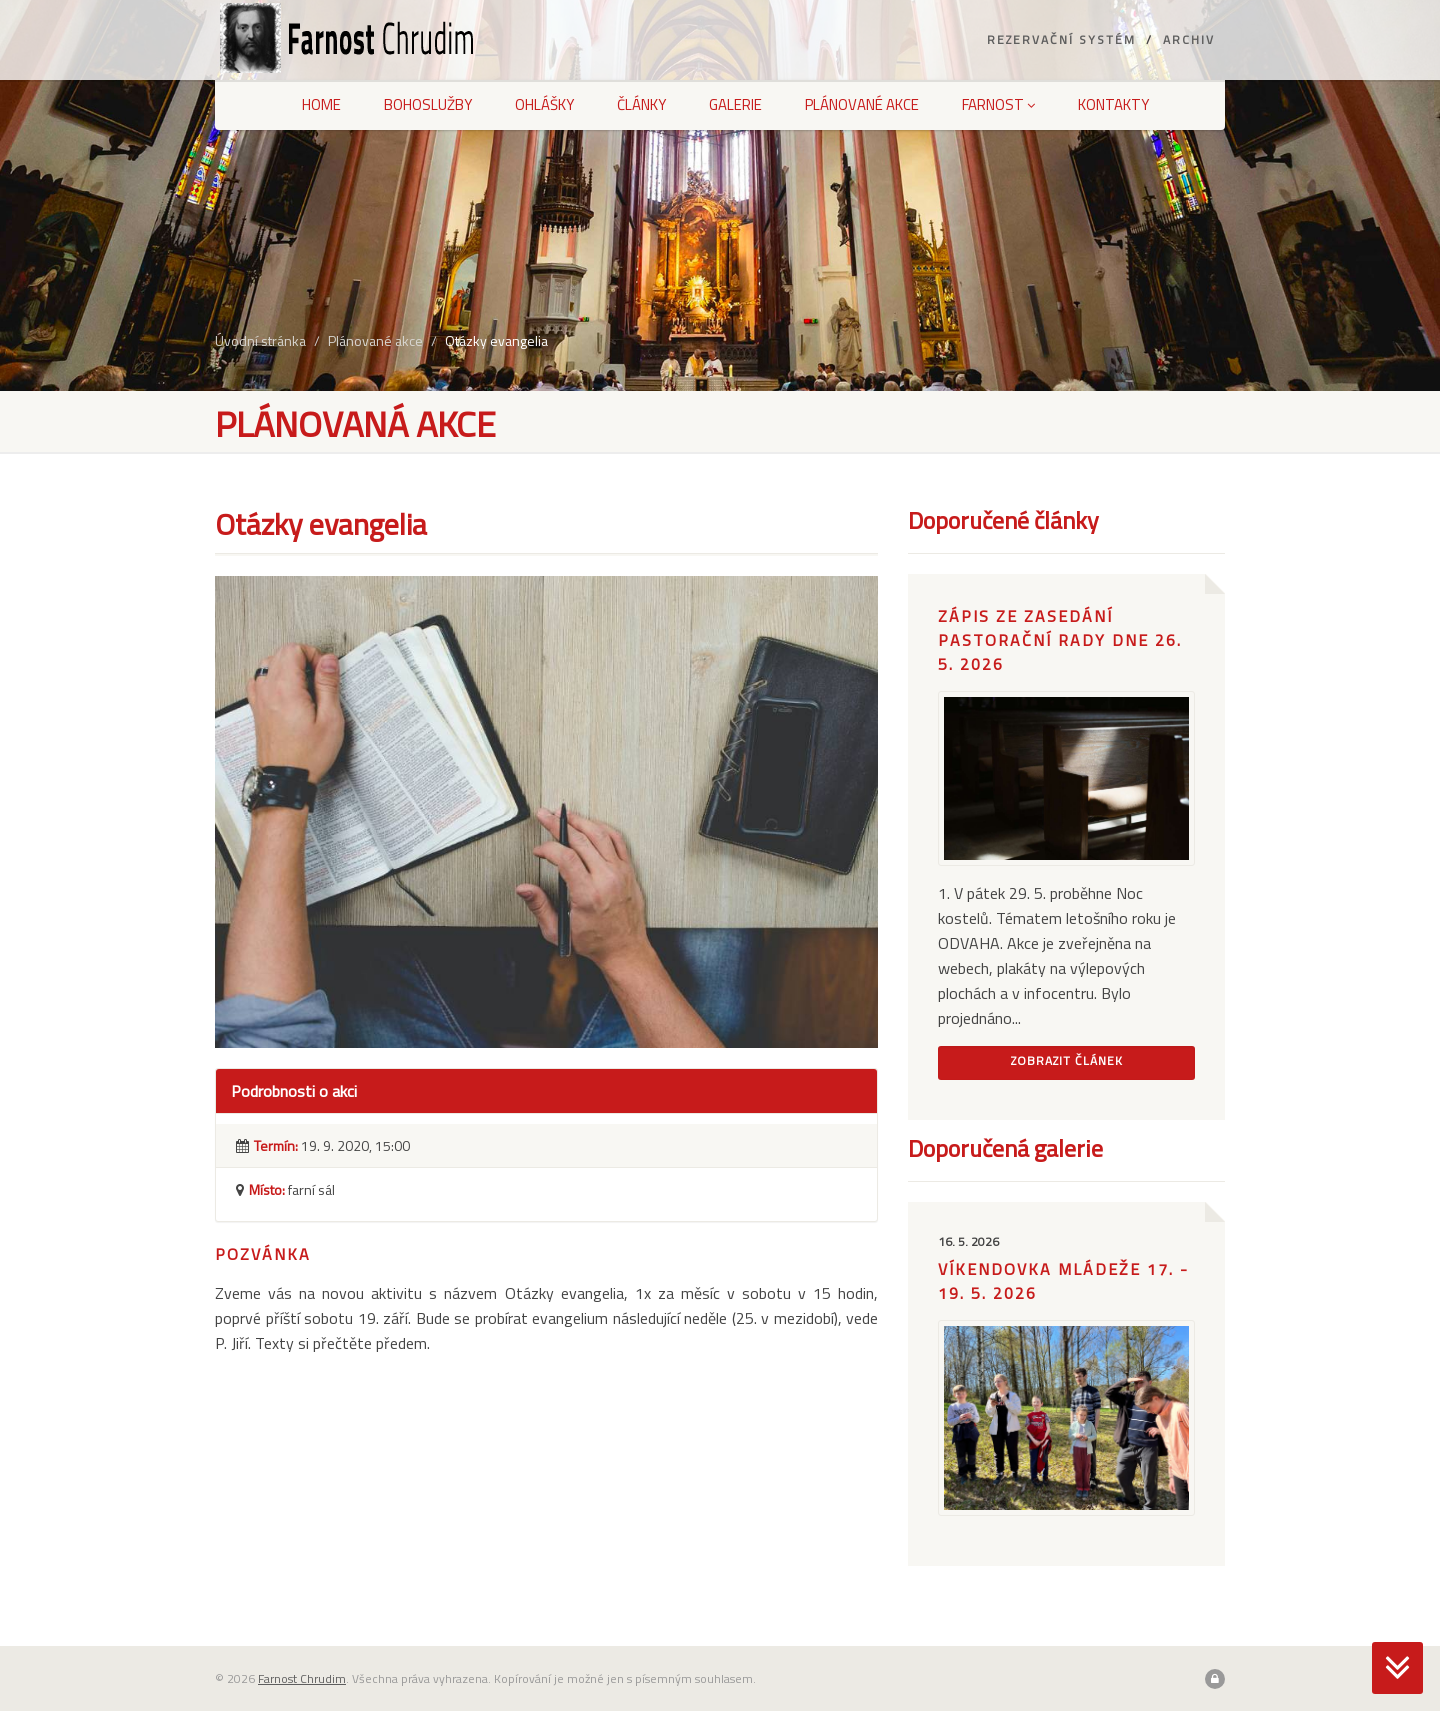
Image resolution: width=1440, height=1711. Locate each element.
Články (641, 104)
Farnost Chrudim (302, 1678)
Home (321, 104)
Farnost (998, 104)
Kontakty (1113, 104)
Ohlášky (544, 104)
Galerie (735, 104)
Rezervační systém (1061, 39)
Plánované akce (862, 104)
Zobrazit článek (1067, 1060)
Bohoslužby (428, 104)
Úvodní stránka (260, 340)
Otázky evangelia (496, 340)
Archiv (1189, 39)
